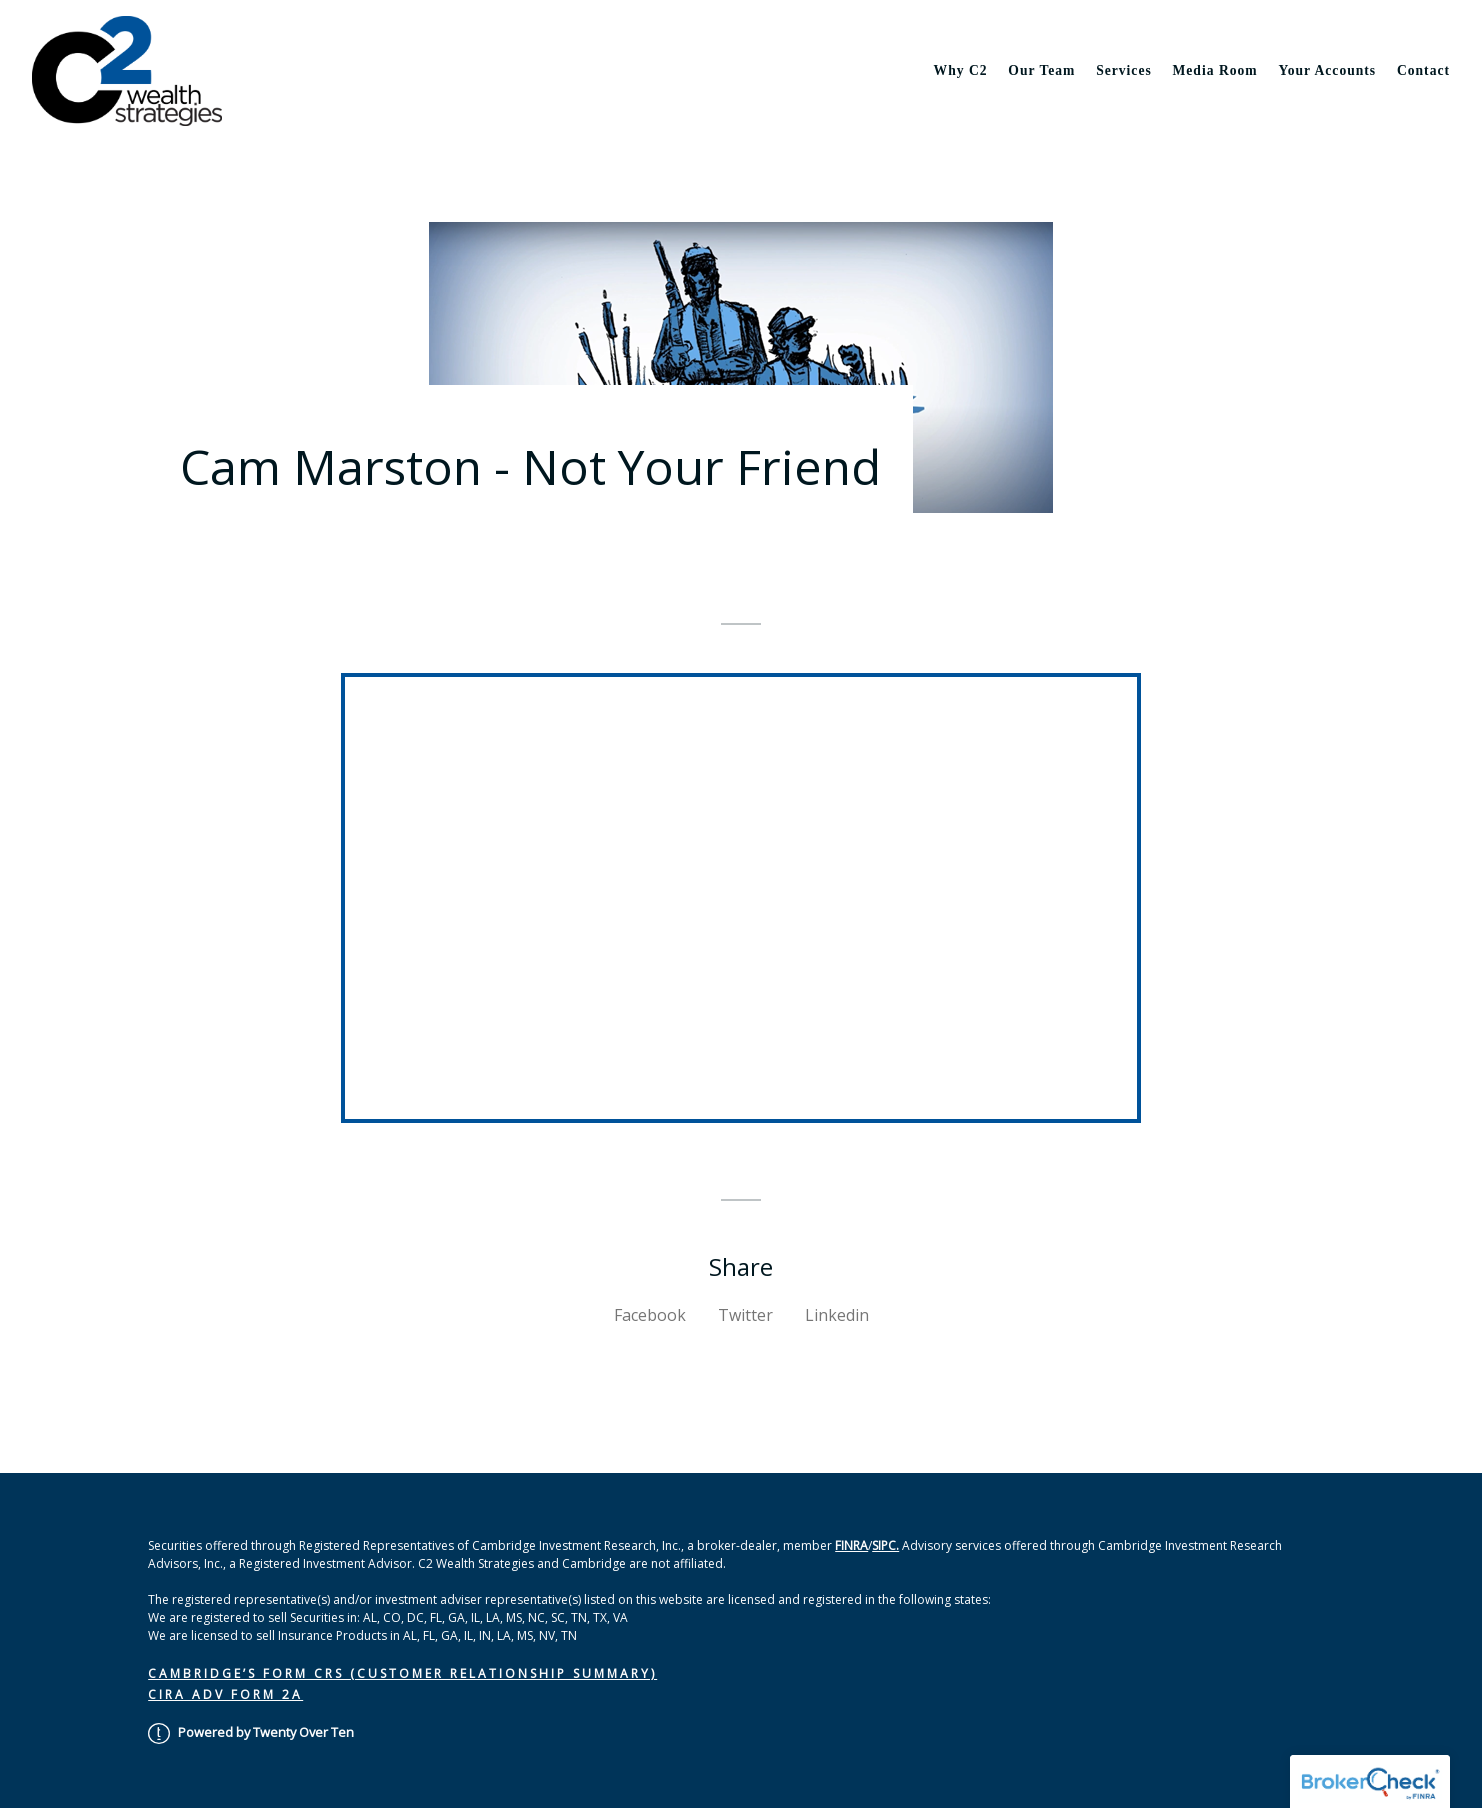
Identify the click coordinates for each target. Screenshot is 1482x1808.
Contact (1423, 70)
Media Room (1215, 70)
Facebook (650, 1315)
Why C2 (961, 70)
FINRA (851, 1545)
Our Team (1041, 70)
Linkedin (837, 1315)
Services (1124, 70)
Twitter (745, 1315)
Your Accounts (1327, 70)
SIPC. (885, 1545)
